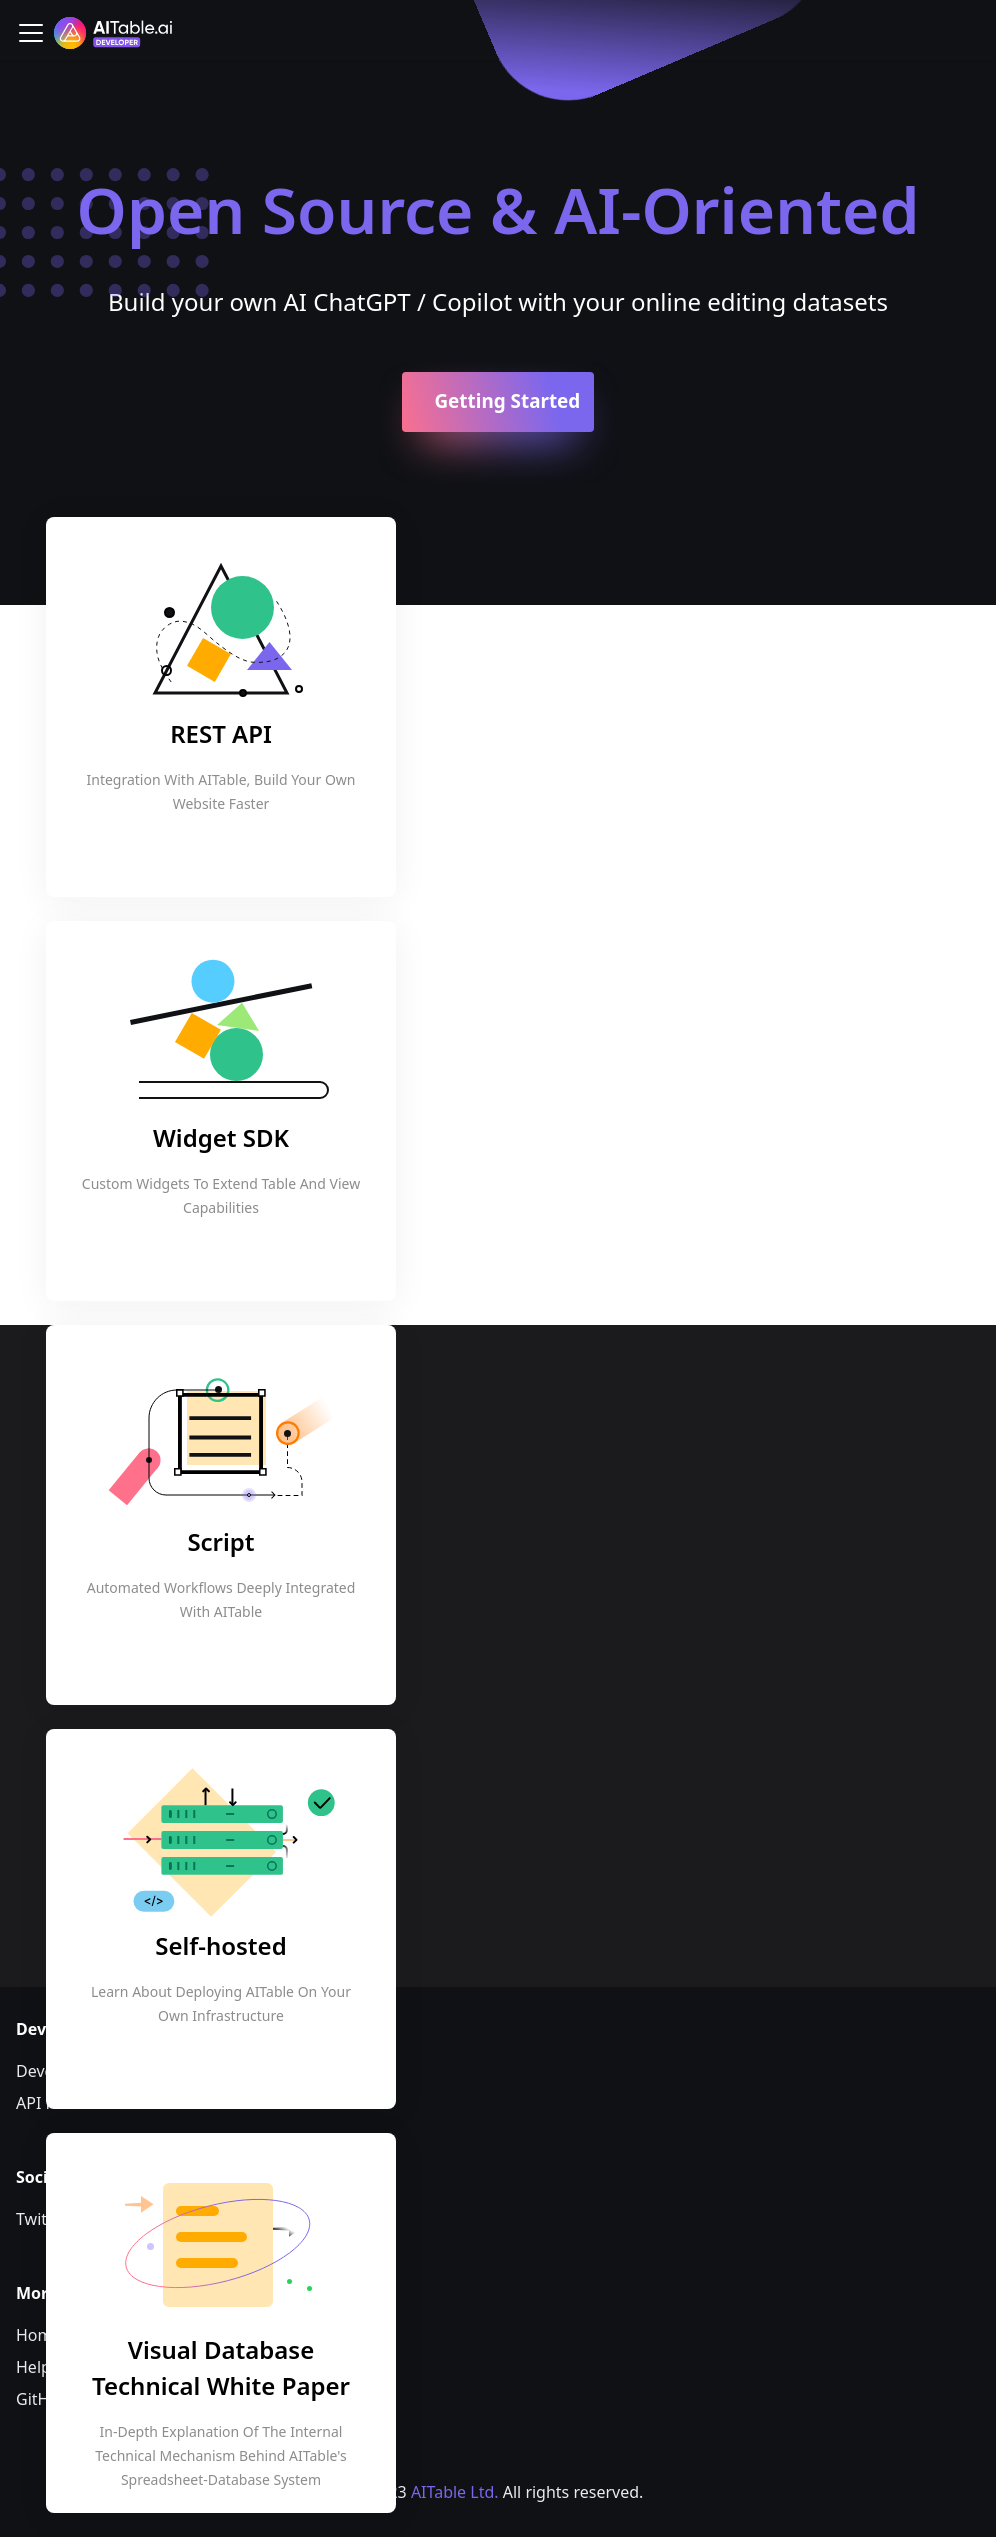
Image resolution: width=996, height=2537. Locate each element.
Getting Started (507, 401)
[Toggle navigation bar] (31, 33)
